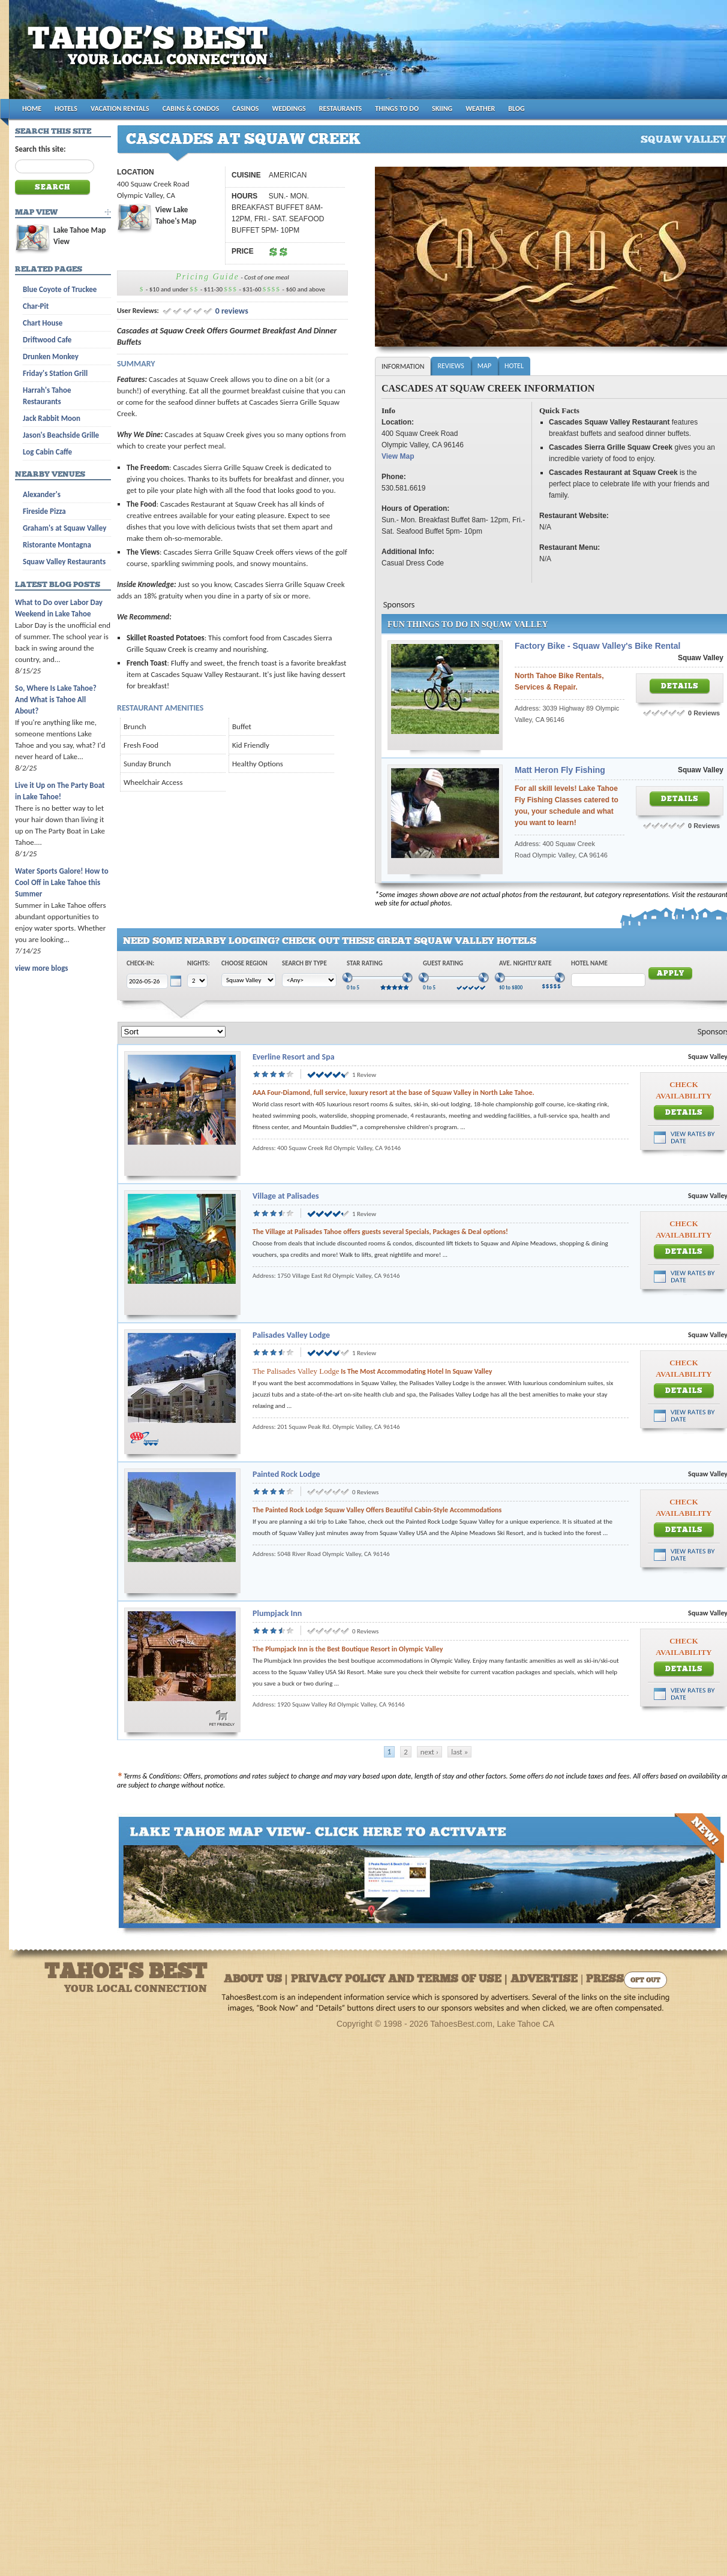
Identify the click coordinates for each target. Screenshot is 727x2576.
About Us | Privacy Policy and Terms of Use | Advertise (401, 1979)
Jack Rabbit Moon (51, 418)
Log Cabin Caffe (47, 451)
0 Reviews (704, 713)
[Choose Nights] (197, 981)
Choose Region (244, 963)
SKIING (442, 108)
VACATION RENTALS (120, 108)
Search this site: (40, 149)
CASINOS (245, 108)
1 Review (364, 1075)
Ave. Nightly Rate (525, 963)
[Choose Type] (309, 980)
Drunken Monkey (51, 356)
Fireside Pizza (44, 511)
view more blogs (41, 968)
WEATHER (480, 108)
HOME (31, 108)
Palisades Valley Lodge (291, 1335)
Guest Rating (443, 963)
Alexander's (42, 494)
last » (459, 1751)
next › (429, 1751)
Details (680, 686)
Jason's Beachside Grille (61, 435)
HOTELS (66, 108)
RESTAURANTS (340, 108)
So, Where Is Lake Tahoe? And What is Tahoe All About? (56, 699)
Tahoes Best (150, 54)
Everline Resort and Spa (294, 1057)
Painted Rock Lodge (286, 1474)
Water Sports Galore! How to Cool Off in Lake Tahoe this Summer (62, 882)
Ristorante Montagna (57, 544)
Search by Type (304, 963)
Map (484, 366)
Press (605, 1979)
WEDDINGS (289, 108)
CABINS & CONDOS (191, 108)
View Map (397, 456)
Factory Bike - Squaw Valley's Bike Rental (597, 646)
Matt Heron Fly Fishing (560, 770)
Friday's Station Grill (55, 373)
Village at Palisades (286, 1196)
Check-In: (140, 963)
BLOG (516, 108)
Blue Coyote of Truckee (60, 289)
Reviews (450, 366)
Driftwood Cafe (47, 339)
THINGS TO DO (397, 108)
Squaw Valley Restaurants (64, 561)
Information (402, 366)
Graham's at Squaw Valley (64, 527)
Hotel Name (589, 963)
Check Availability (683, 1090)
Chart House (42, 322)
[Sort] (173, 1031)
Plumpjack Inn (277, 1613)
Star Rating (365, 963)
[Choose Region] (248, 980)
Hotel (514, 366)
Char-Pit (36, 306)
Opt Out (645, 1981)
